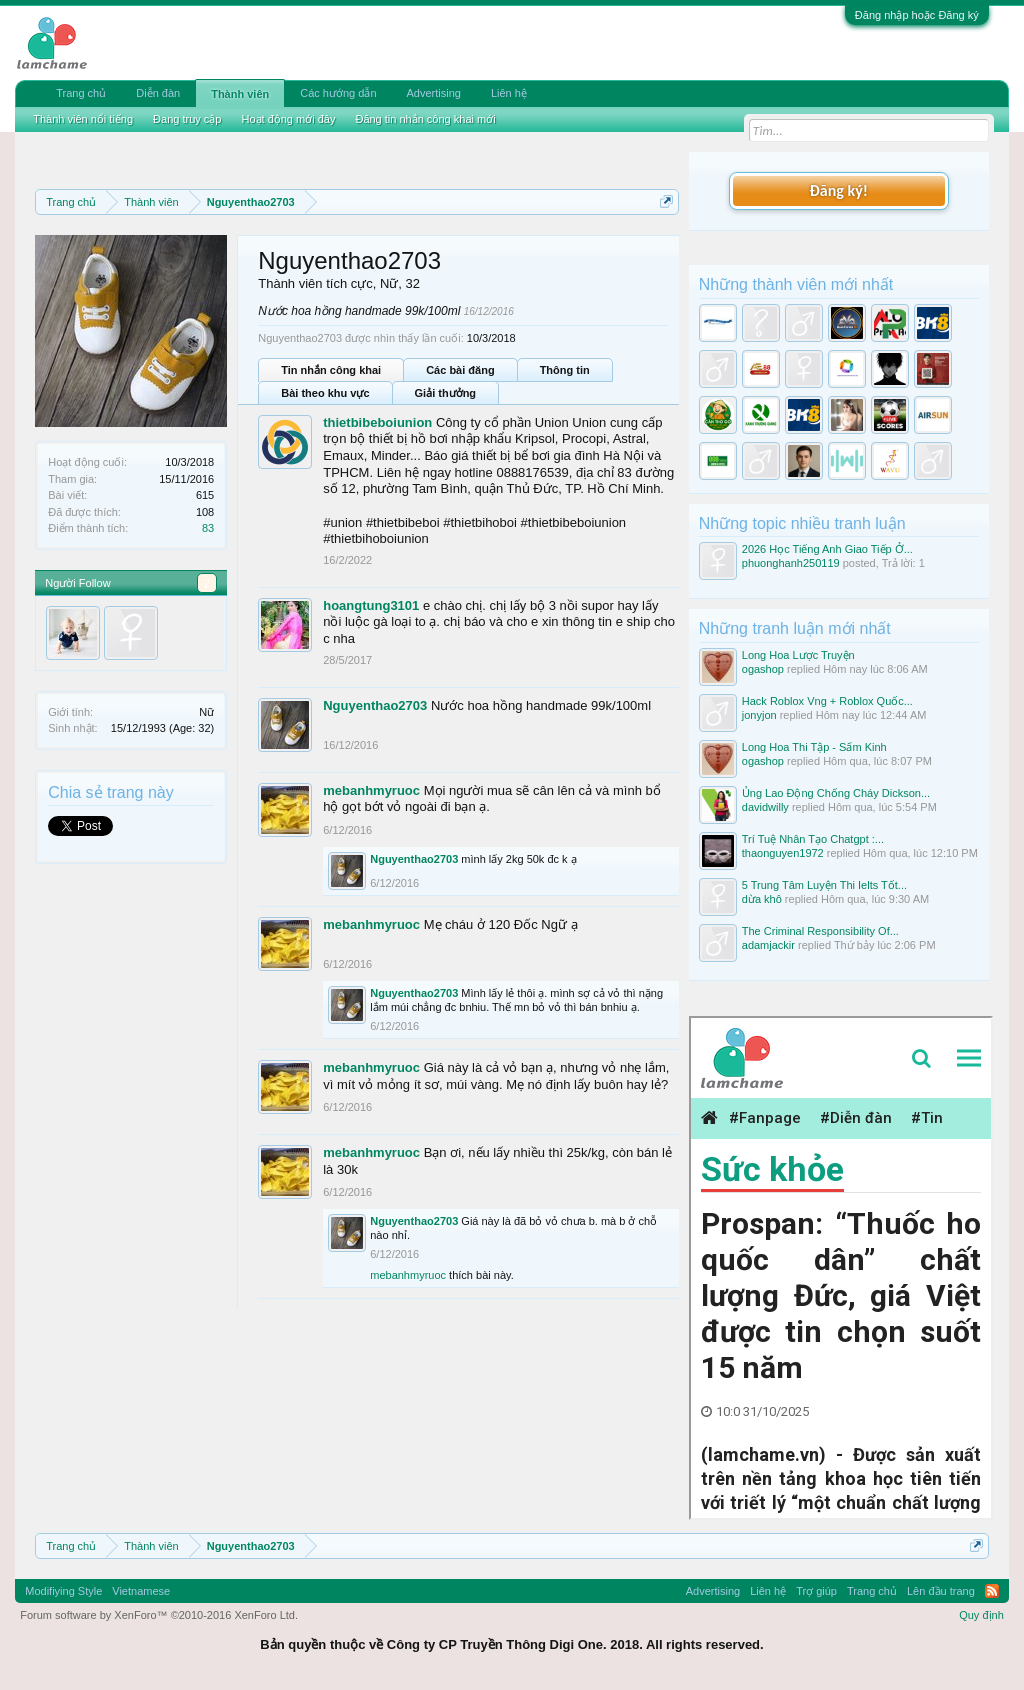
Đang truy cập (187, 119)
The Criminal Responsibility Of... (820, 931)
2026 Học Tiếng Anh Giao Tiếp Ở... (827, 549)
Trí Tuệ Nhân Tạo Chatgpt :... (813, 839)
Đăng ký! (839, 190)
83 (208, 528)
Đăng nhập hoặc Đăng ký (917, 15)
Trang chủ (81, 93)
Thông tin (565, 370)
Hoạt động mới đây (288, 119)
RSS (992, 1591)
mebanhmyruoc (371, 790)
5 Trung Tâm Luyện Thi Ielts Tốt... (824, 885)
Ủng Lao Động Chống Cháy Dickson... (836, 793)
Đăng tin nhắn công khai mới (425, 119)
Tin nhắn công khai (331, 370)
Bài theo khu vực (325, 393)
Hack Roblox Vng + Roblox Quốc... (827, 701)
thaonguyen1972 (783, 853)
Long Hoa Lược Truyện (798, 655)
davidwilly (765, 807)
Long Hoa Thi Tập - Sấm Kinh (814, 747)
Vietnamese (141, 1591)
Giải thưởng (446, 393)
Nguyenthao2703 (375, 705)
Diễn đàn (158, 93)
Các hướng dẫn (338, 93)
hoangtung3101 (371, 605)
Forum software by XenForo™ (159, 1615)
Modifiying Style (63, 1591)
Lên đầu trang (941, 1591)
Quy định (981, 1615)
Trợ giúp (816, 1591)
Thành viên (240, 94)
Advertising (434, 93)
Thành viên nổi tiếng (83, 119)
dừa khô (762, 899)
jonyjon (759, 715)
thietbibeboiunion (377, 422)
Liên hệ (509, 93)
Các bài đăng (460, 370)
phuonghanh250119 (791, 563)
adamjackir (768, 945)
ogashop (763, 669)
